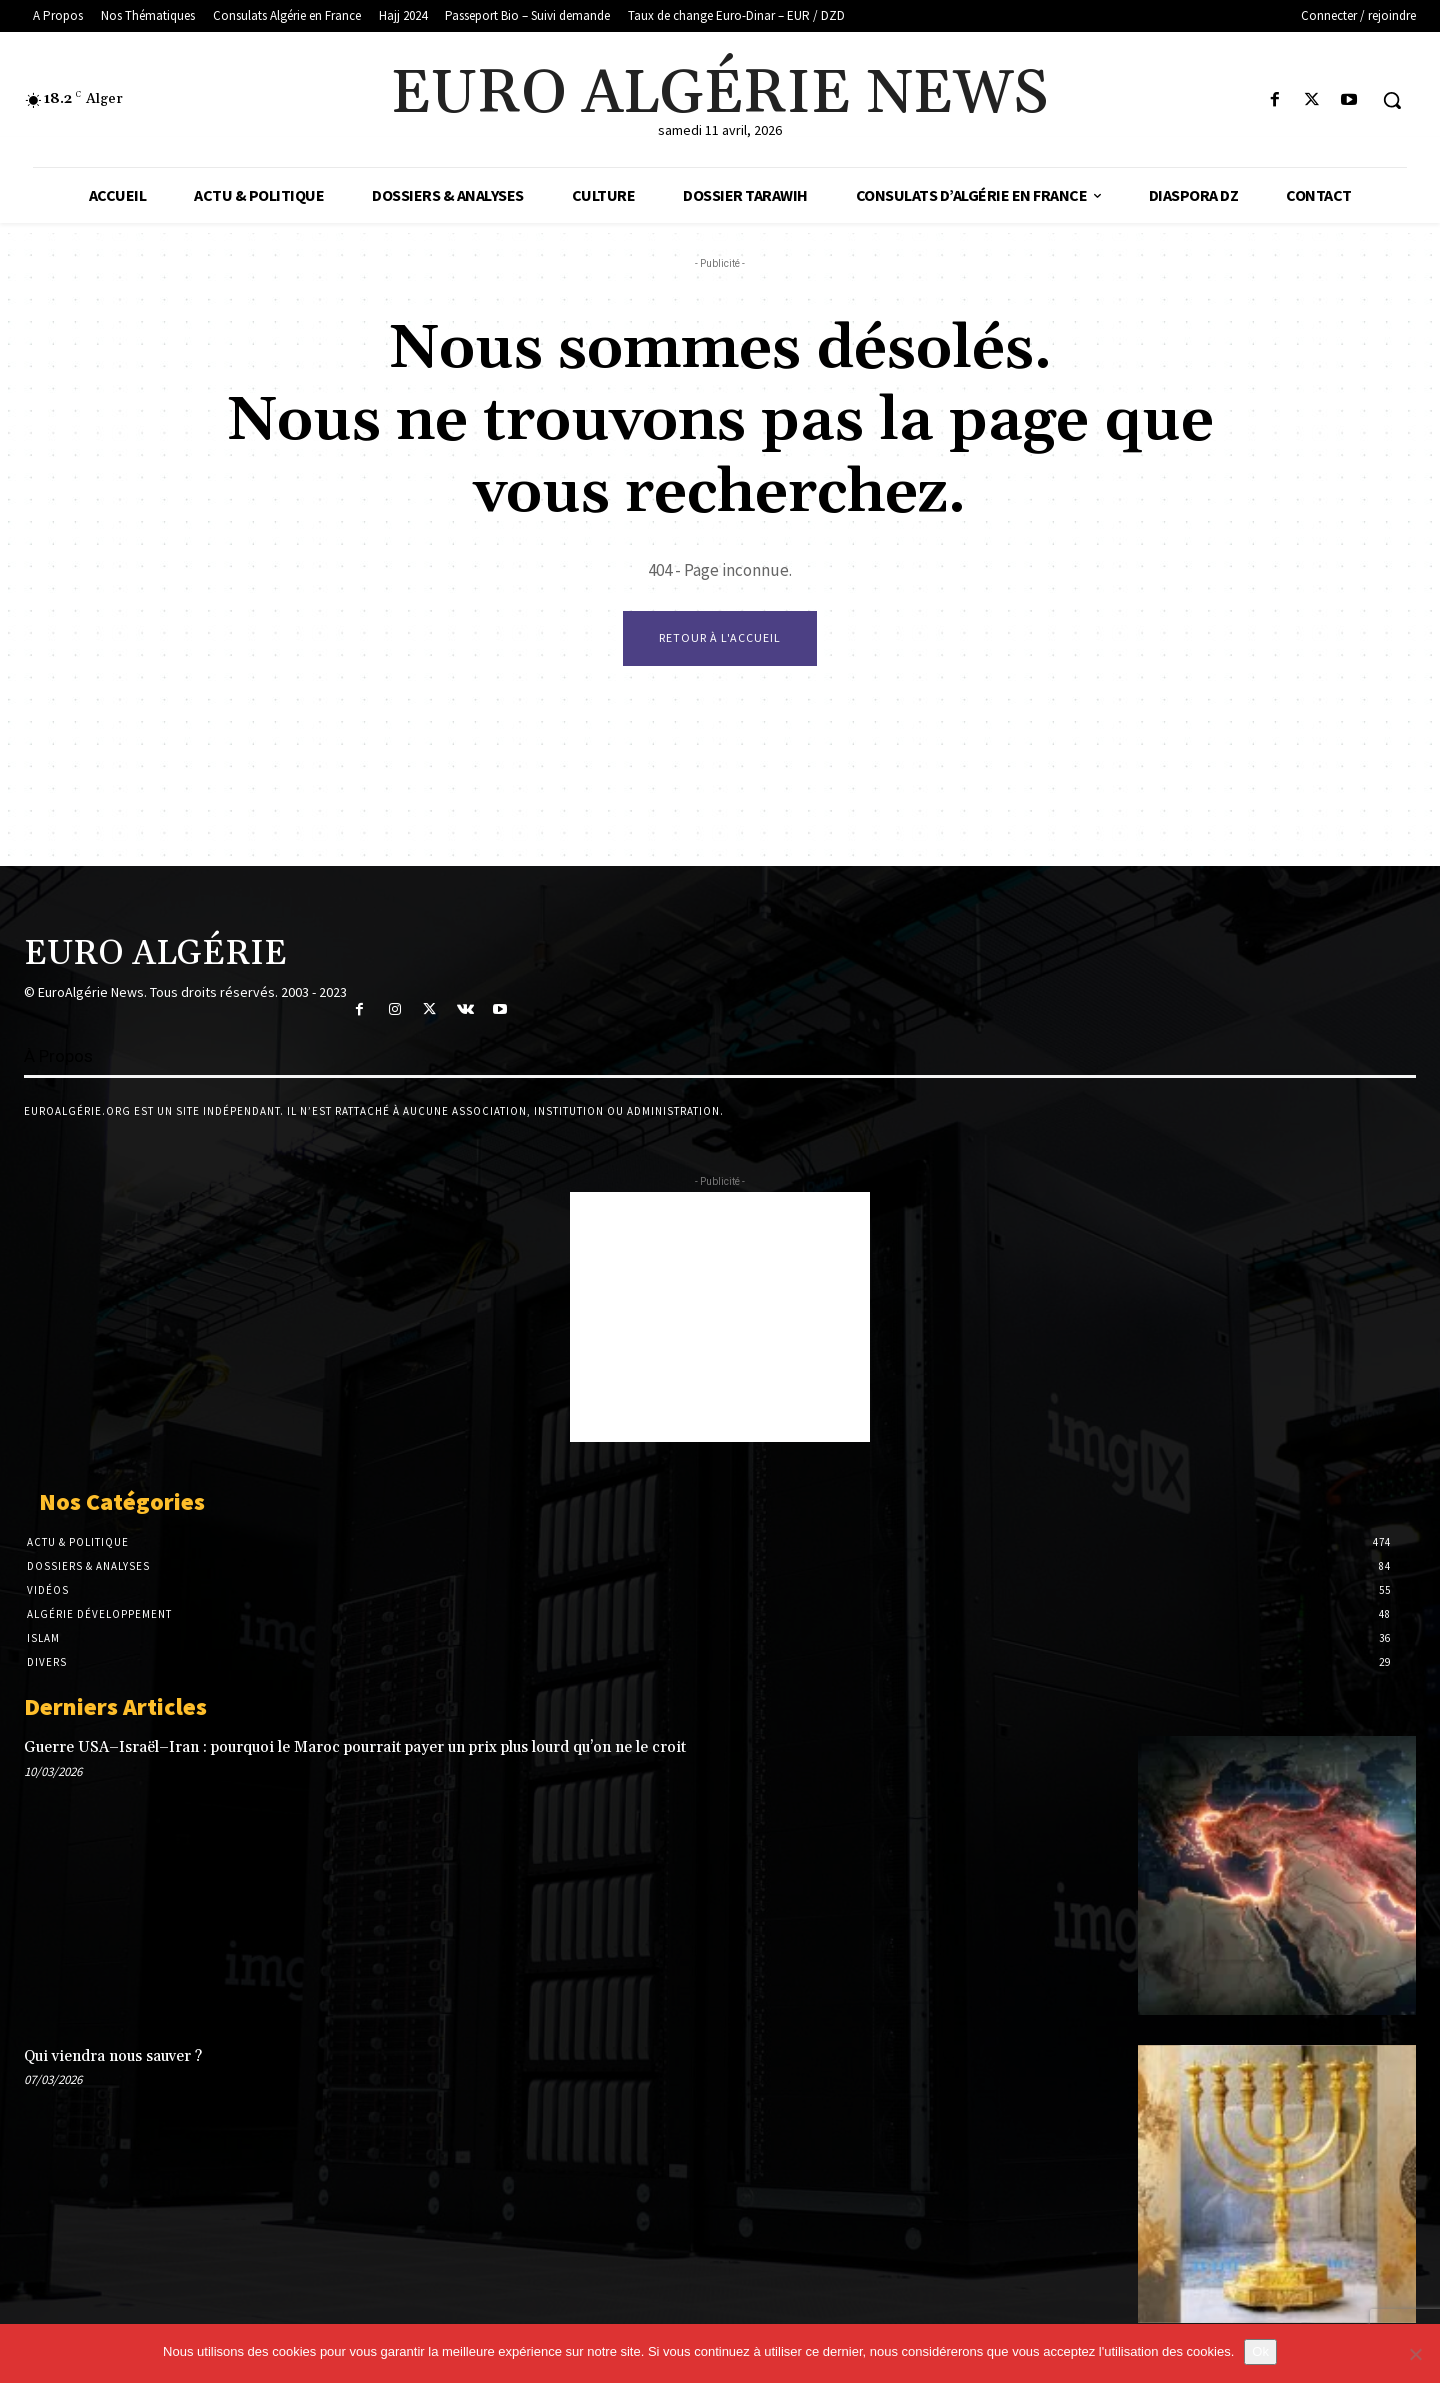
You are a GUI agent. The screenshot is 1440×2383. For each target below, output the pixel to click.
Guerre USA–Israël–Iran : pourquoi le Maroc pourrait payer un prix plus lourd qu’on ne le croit (355, 1747)
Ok (1260, 2351)
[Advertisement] (720, 1317)
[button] (1392, 100)
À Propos (58, 1056)
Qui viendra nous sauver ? (113, 2056)
